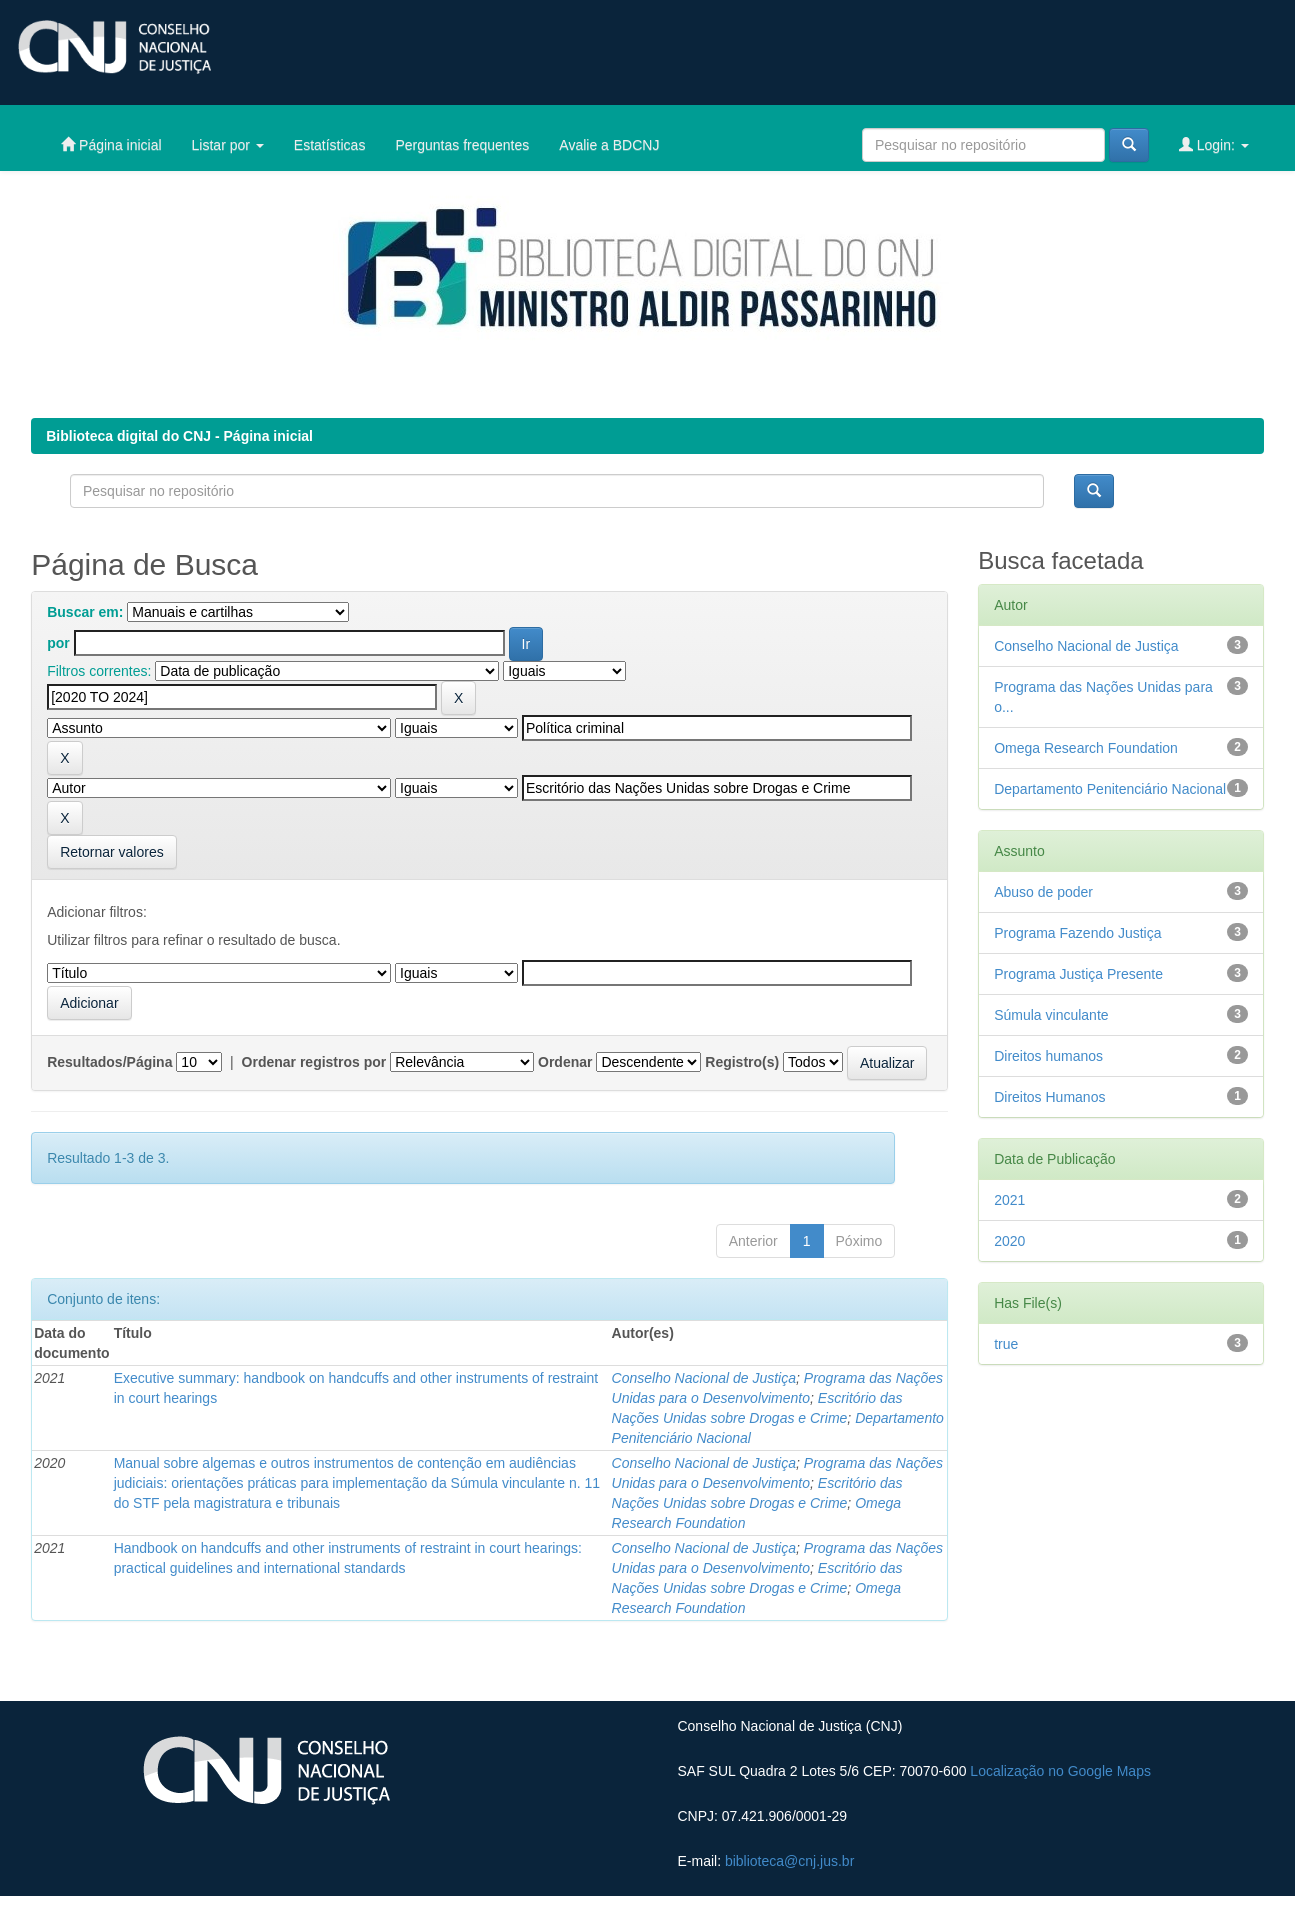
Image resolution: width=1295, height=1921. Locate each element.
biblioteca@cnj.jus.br (789, 1861)
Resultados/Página (109, 1062)
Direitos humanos (1048, 1056)
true (1006, 1344)
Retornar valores (112, 852)
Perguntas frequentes (462, 145)
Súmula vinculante (1051, 1015)
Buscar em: (85, 612)
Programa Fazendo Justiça (1077, 933)
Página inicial (111, 144)
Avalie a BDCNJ (609, 145)
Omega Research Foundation (1086, 748)
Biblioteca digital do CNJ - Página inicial (179, 436)
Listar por (228, 145)
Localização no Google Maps (1060, 1771)
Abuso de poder (1043, 892)
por (58, 643)
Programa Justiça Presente (1078, 974)
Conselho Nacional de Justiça (704, 1378)
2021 (1009, 1200)
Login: (1214, 144)
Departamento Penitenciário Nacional (1110, 789)
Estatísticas (330, 145)
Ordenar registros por (314, 1062)
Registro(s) (742, 1062)
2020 (1009, 1241)
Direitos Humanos (1049, 1097)
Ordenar (565, 1062)
